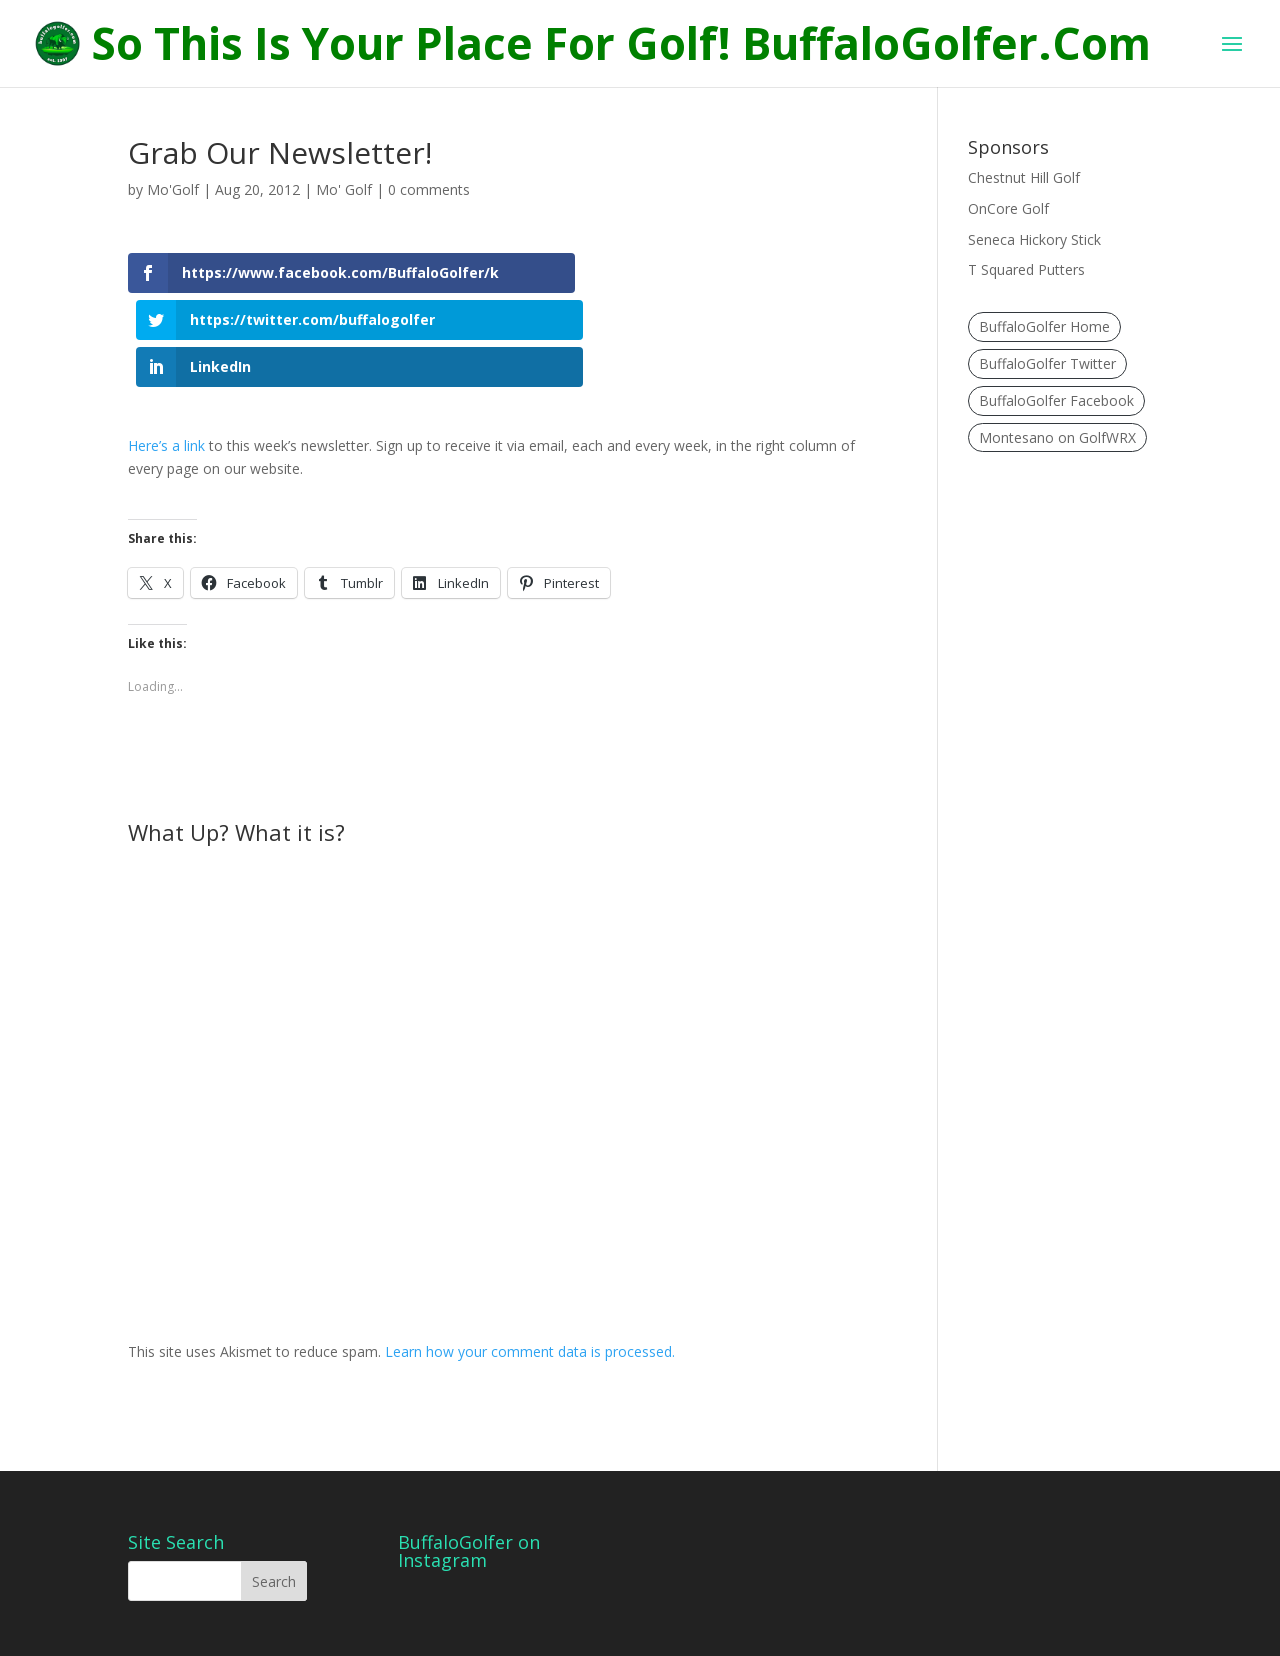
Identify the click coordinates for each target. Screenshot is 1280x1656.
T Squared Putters (1026, 269)
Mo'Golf (173, 189)
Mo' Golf (344, 189)
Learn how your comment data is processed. (530, 1296)
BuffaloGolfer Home (1044, 326)
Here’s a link (166, 390)
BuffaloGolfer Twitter (1047, 363)
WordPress (467, 1628)
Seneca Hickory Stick (1034, 239)
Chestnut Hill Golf (1024, 177)
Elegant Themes (271, 1628)
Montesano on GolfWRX (1057, 437)
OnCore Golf (1008, 208)
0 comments (429, 189)
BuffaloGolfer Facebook (1056, 400)
